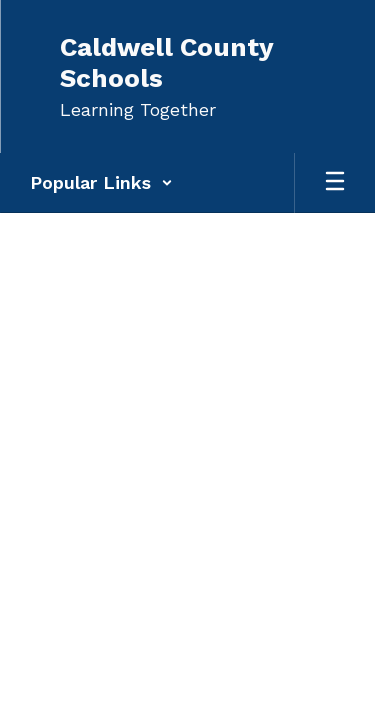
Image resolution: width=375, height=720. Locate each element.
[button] (101, 183)
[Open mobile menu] (335, 183)
